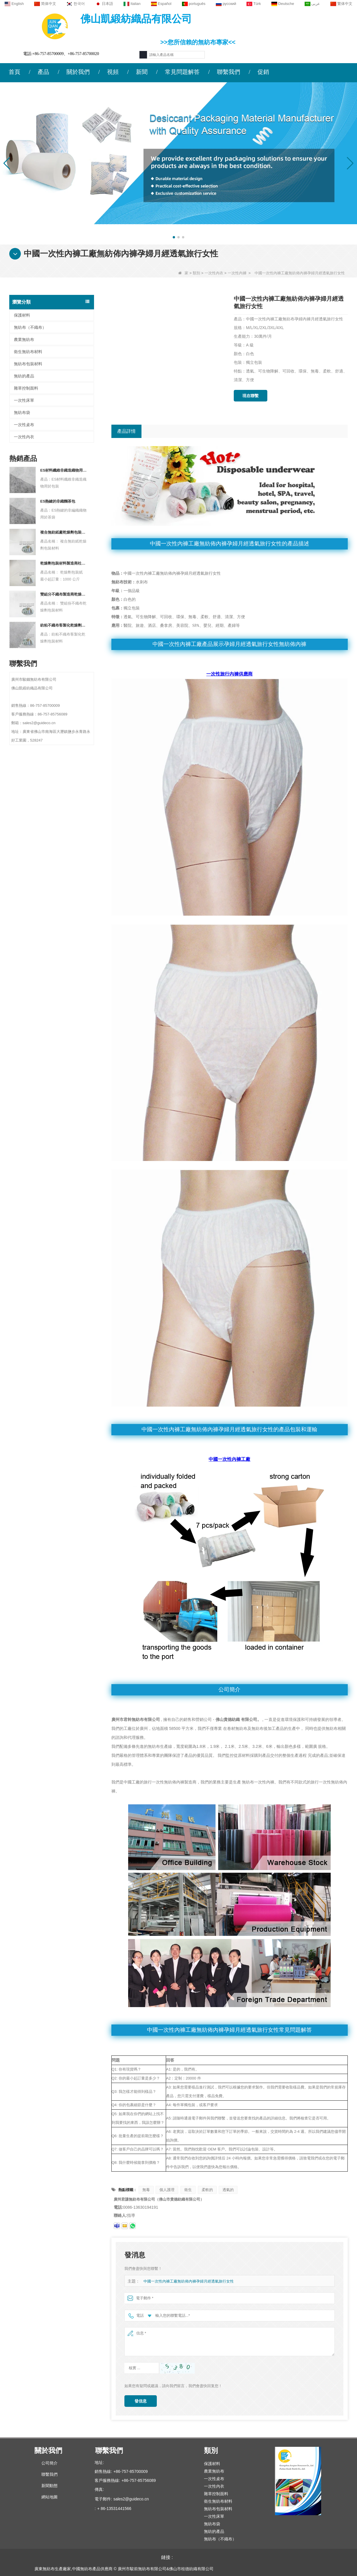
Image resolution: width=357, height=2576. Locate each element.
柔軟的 (207, 2190)
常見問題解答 (182, 72)
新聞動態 (49, 2485)
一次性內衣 (214, 273)
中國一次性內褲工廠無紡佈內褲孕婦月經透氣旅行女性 (188, 2281)
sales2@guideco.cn (131, 2499)
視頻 (113, 72)
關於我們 (78, 72)
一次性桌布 (24, 424)
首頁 (14, 72)
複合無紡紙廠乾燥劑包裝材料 (63, 532)
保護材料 (22, 315)
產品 (43, 72)
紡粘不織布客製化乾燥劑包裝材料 (63, 625)
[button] (174, 237)
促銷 (263, 72)
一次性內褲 (237, 273)
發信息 (141, 2401)
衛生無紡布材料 (28, 351)
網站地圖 (49, 2497)
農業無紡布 (24, 339)
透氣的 (228, 2190)
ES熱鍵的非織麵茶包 (57, 501)
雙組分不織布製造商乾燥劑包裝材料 (63, 594)
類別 (196, 273)
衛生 (188, 2190)
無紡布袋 (22, 412)
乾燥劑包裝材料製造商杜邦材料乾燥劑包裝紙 (63, 563)
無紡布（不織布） (30, 327)
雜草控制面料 (26, 388)
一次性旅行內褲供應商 (229, 673)
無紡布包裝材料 (28, 364)
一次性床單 (24, 400)
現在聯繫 (250, 395)
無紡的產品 (24, 376)
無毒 (146, 2190)
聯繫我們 (228, 72)
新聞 (142, 72)
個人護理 (166, 2190)
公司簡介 (49, 2463)
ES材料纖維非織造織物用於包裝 (63, 470)
